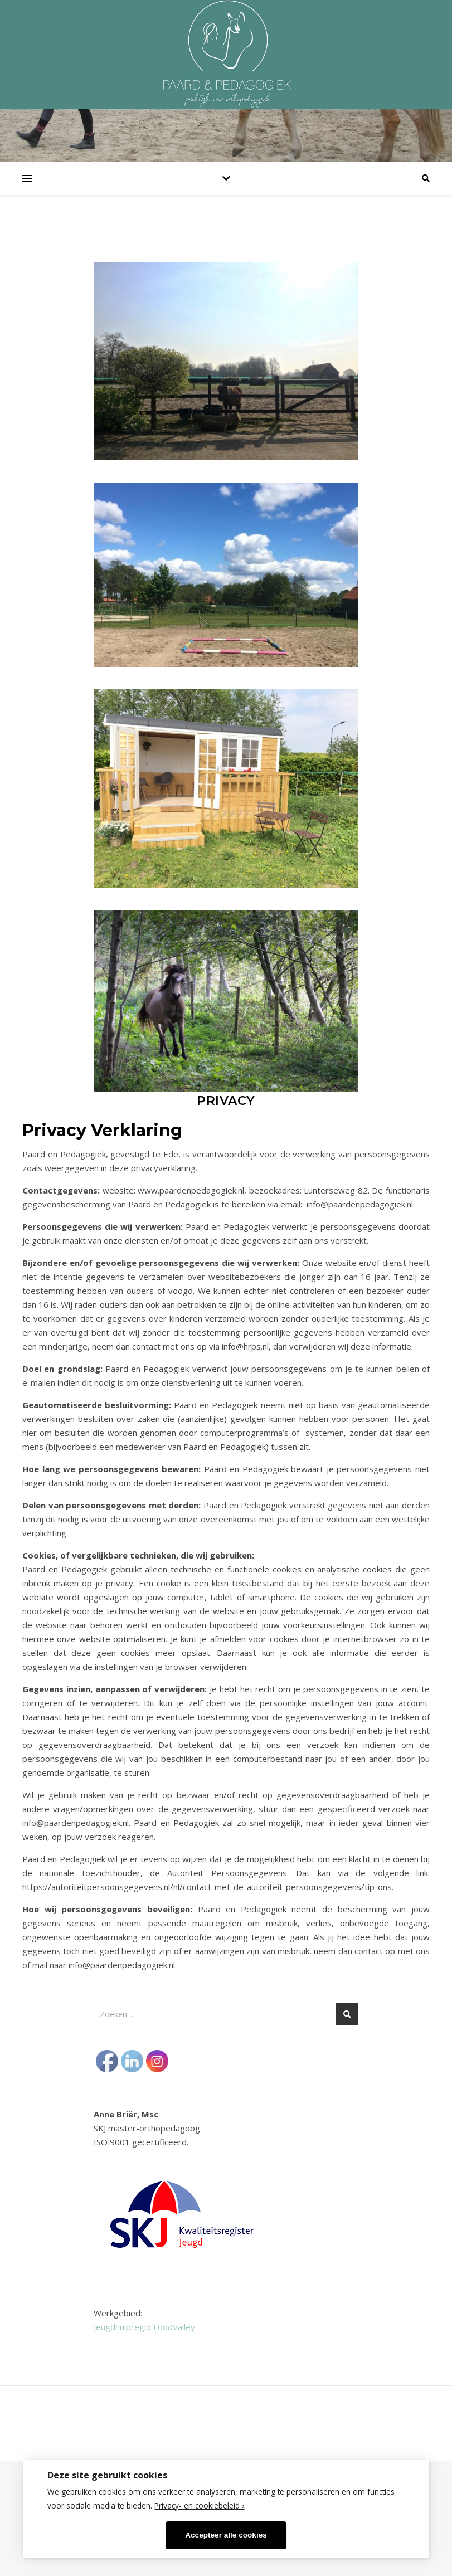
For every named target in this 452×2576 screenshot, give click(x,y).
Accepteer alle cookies (226, 2535)
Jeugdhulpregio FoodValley (144, 2326)
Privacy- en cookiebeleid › (199, 2505)
